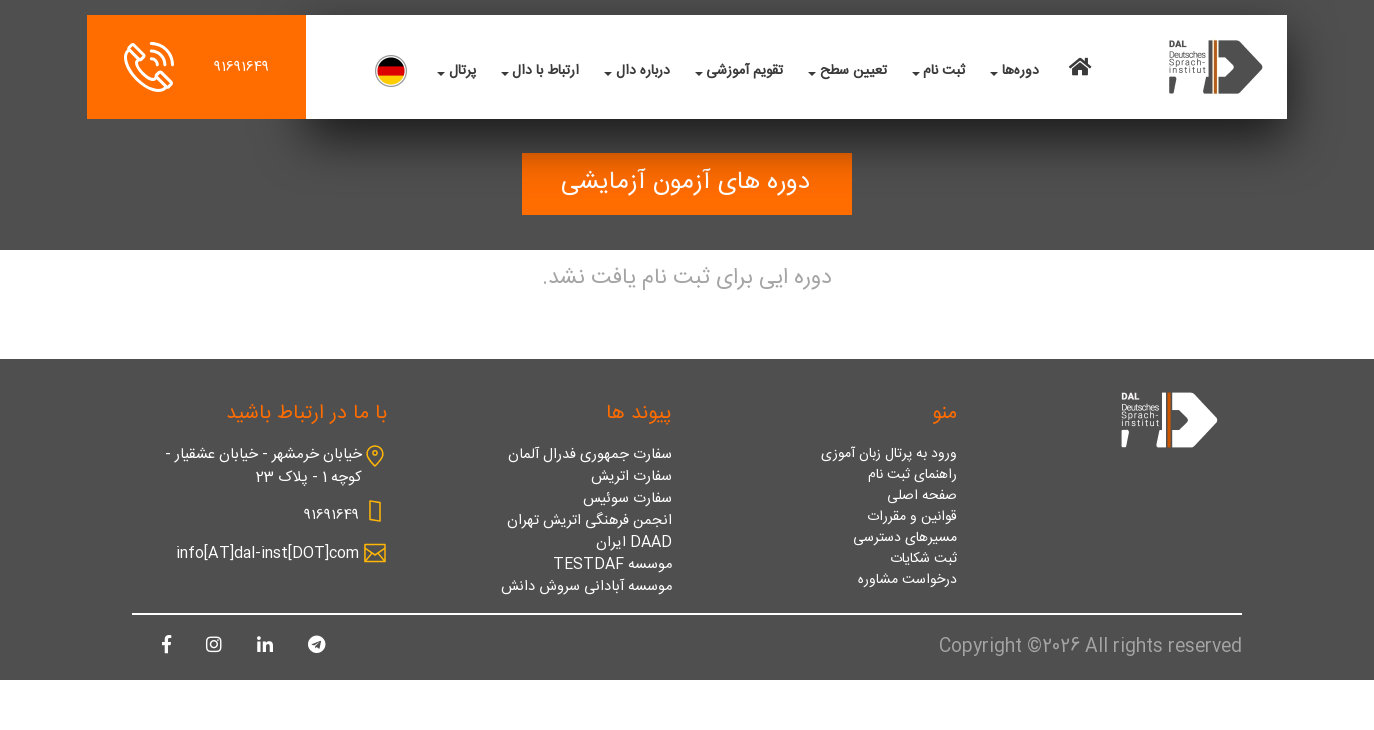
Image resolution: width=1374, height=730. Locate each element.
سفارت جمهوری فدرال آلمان (590, 455)
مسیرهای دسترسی (905, 538)
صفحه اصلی (922, 496)
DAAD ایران (634, 543)
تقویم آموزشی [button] (744, 71)
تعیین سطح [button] (853, 71)
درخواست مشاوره (907, 580)
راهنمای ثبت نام (912, 475)
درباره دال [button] (643, 71)
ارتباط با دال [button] (545, 71)
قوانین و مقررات (912, 517)
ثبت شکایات (923, 559)
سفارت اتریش (631, 477)
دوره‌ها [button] (1020, 71)
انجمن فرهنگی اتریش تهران (589, 521)
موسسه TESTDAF (612, 565)
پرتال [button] (462, 71)
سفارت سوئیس (627, 499)
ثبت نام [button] (944, 71)
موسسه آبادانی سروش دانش (586, 587)
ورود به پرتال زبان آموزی (889, 454)
